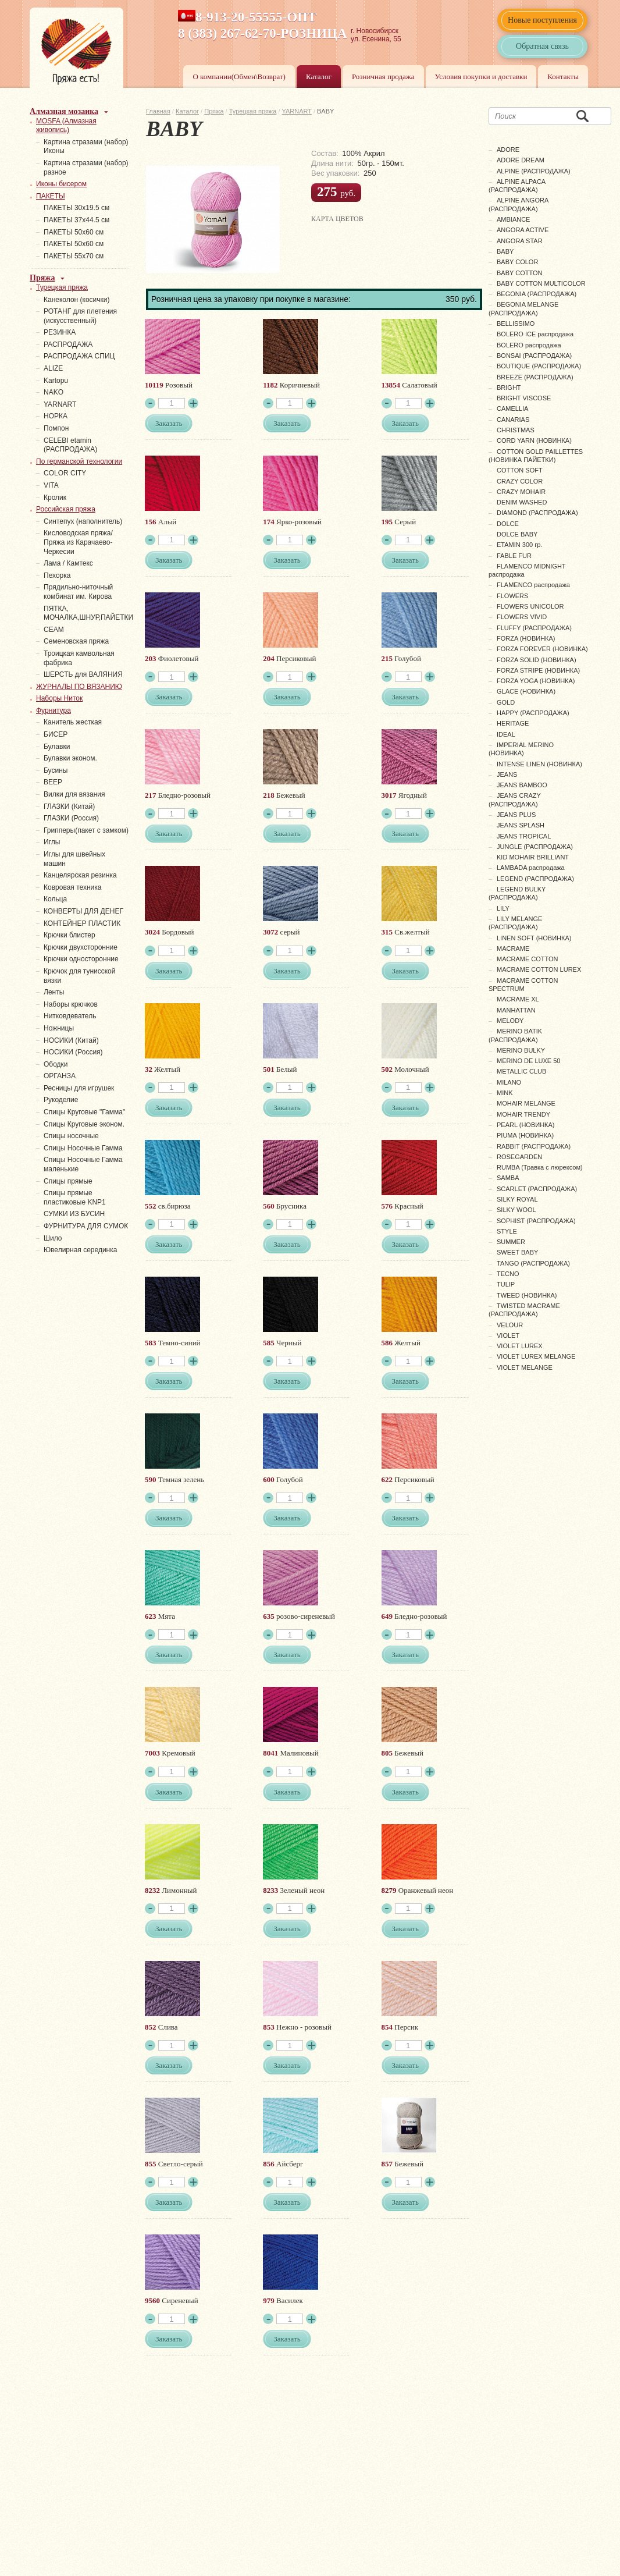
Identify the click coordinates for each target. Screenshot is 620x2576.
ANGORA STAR (520, 240)
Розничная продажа (383, 76)
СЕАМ (54, 630)
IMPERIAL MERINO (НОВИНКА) (521, 748)
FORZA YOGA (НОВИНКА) (536, 680)
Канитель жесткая (73, 722)
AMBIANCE (513, 219)
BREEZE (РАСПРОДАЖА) (535, 377)
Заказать (168, 423)
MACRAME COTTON (527, 958)
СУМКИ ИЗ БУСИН (74, 1214)
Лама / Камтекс (68, 563)
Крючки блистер (69, 935)
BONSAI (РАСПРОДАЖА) (534, 355)
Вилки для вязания (74, 794)
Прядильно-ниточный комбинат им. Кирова (78, 592)
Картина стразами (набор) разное (86, 167)
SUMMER (511, 1241)
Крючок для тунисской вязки (79, 976)
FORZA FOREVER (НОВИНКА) (542, 648)
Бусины (55, 770)
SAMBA (508, 1177)
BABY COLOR (517, 261)
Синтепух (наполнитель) (83, 521)
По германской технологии (79, 461)
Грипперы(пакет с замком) (86, 830)
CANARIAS (513, 419)
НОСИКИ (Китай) (71, 1040)
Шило (53, 1238)
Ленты (54, 992)
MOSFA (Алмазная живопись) (66, 125)
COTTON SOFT (520, 470)
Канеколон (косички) (77, 300)
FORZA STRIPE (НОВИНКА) (538, 670)
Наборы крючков (71, 1004)
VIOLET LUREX (520, 1345)
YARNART (297, 111)
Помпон (56, 428)
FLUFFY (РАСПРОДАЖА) (534, 627)
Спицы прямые (68, 1181)
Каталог (319, 76)
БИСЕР (55, 734)
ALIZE (53, 368)
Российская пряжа (65, 509)
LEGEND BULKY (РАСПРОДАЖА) (517, 893)
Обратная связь (542, 46)
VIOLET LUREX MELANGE (536, 1356)
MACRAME (513, 948)
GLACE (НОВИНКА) (526, 691)
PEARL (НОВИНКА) (525, 1124)
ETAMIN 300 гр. (519, 544)
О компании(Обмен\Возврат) (239, 76)
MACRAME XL (518, 999)
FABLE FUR (514, 555)
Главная (158, 111)
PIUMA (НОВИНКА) (525, 1135)
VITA (51, 485)
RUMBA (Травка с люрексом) (540, 1167)
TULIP (506, 1284)
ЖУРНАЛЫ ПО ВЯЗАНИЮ (79, 687)
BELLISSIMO (516, 323)
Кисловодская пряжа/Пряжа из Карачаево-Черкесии (78, 542)
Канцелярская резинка (80, 875)
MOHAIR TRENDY (523, 1114)
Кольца (55, 899)
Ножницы (59, 1028)
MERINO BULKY (521, 1050)
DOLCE (508, 523)
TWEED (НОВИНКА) (527, 1295)
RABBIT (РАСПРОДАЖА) (534, 1146)
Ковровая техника (72, 887)
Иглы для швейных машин (74, 859)
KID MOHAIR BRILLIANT (533, 857)
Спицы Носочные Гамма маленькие (83, 1164)
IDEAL (506, 734)
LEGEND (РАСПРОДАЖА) (535, 878)
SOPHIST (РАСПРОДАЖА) (536, 1220)
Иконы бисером (61, 184)
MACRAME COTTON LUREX (539, 969)
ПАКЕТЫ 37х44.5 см (76, 220)
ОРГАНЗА (60, 1076)
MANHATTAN (516, 1010)
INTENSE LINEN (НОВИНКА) (539, 764)
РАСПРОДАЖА (68, 344)
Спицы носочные (71, 1136)
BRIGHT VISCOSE (524, 398)
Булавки (57, 746)
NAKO (53, 392)
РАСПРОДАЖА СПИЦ (79, 356)
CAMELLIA (512, 408)
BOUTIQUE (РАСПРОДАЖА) (539, 366)
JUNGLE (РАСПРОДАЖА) (535, 846)
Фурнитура (53, 710)
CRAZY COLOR (520, 481)
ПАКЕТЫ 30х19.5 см (76, 208)
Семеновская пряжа (76, 641)
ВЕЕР (53, 782)
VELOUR (510, 1324)
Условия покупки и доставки (481, 76)
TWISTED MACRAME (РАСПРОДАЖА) (524, 1309)
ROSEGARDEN (519, 1156)
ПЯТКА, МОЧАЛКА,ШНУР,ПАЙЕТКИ (88, 613)
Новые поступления (542, 20)
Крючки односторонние (81, 959)
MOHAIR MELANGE (526, 1103)
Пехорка (57, 575)
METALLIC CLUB (521, 1071)
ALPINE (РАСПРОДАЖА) (534, 171)
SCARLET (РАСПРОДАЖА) (537, 1188)
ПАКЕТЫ (50, 196)
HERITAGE (513, 723)
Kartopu (56, 380)
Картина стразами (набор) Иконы (86, 146)
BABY (505, 251)
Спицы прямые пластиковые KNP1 (75, 1197)
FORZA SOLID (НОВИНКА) (536, 659)
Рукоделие (61, 1100)
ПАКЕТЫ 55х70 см (74, 256)
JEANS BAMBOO (522, 784)
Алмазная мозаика (64, 111)
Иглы (52, 842)
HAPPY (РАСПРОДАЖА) (533, 712)
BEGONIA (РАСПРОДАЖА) (536, 293)
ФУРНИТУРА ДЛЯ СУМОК (86, 1226)
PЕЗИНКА (60, 332)
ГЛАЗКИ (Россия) (71, 818)
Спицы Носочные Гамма (83, 1148)
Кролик (55, 497)
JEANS (507, 774)
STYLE (507, 1231)
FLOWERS (512, 595)
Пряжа (213, 111)
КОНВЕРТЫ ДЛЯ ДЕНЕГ (83, 911)
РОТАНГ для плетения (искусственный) (80, 316)
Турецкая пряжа (253, 111)
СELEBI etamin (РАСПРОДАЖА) (70, 445)
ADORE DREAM (520, 160)
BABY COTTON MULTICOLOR (541, 283)
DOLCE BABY (517, 534)
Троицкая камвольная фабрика (79, 658)
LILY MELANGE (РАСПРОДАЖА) (515, 922)
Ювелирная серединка (80, 1250)
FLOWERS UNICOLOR (530, 606)
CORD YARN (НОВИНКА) (534, 440)
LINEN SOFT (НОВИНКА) (534, 938)
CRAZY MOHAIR (521, 491)
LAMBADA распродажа (531, 867)
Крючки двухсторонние (80, 947)
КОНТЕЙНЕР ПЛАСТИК (82, 923)
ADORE (508, 149)
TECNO (508, 1273)
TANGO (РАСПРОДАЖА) (533, 1263)
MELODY (510, 1020)
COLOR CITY (65, 473)
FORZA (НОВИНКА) (526, 638)
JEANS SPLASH (520, 825)
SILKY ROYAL (517, 1199)
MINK (505, 1092)
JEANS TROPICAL (524, 836)
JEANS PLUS (516, 814)
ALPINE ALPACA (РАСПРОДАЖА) (517, 185)
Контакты (563, 76)
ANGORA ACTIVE (522, 229)
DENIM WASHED (522, 502)
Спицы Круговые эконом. (84, 1124)
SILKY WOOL (516, 1209)
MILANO (509, 1082)
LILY (503, 908)
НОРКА (55, 416)
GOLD (506, 702)
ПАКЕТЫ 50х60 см (74, 232)
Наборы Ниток (59, 698)
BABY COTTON (519, 272)
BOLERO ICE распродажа (535, 334)
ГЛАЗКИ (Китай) (69, 806)
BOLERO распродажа (529, 345)
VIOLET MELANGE (525, 1367)
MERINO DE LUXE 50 (528, 1060)
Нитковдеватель (70, 1016)
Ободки (56, 1064)
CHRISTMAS (516, 430)
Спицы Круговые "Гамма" (84, 1112)
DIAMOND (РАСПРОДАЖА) (537, 512)
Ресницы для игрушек (79, 1088)
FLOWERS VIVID (522, 616)
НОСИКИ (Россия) (73, 1052)
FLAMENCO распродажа (533, 584)
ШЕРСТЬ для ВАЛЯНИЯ (83, 674)
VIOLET (508, 1335)
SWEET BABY (517, 1252)
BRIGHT (509, 387)
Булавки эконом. (70, 758)
